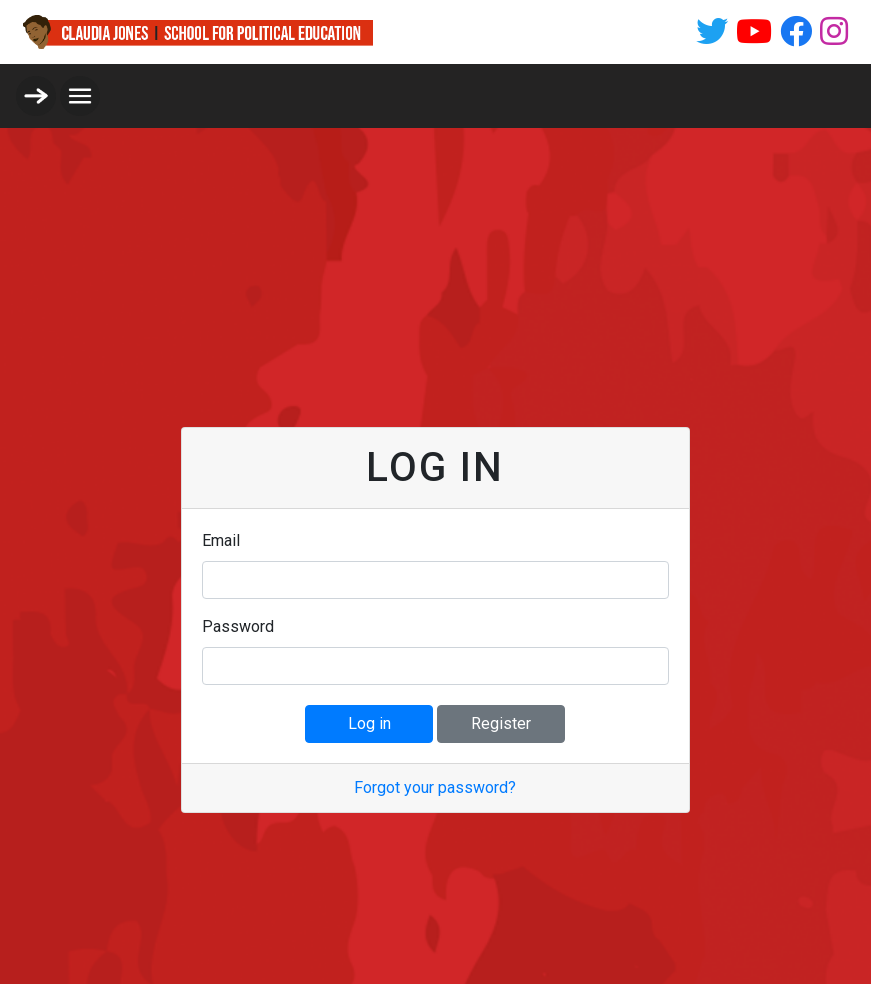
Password (238, 626)
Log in (369, 723)
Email (221, 540)
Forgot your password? (435, 787)
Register (501, 723)
